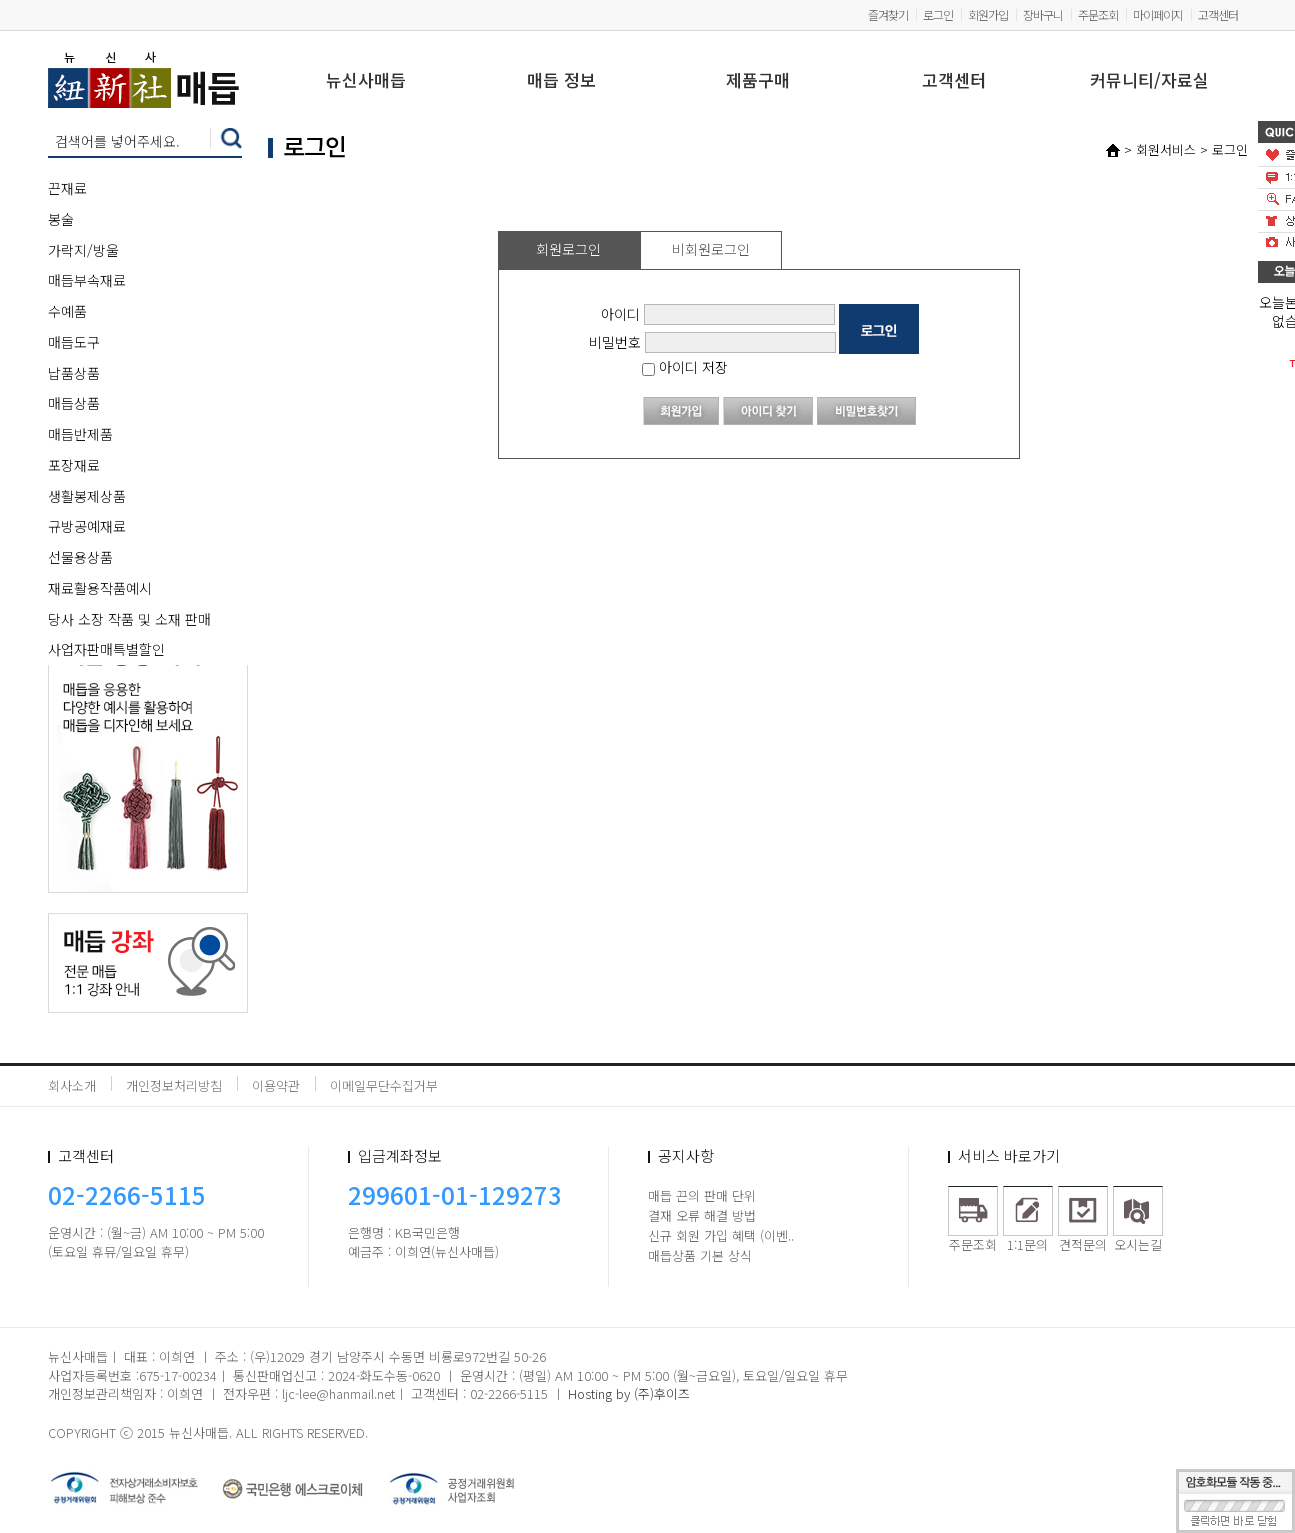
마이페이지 (1158, 14)
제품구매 (758, 81)
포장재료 (74, 465)
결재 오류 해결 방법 (702, 1215)
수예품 (67, 311)
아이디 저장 (685, 367)
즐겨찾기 (888, 14)
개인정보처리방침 (174, 1085)
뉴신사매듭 (366, 81)
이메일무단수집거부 (384, 1085)
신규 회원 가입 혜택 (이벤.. (721, 1235)
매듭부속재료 (87, 280)
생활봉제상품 (87, 496)
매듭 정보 (561, 81)
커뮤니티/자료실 (1149, 81)
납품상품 (74, 373)
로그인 (938, 14)
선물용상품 (80, 557)
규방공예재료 (87, 526)
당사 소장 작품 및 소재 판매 (129, 619)
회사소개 (72, 1085)
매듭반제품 (80, 434)
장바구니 (1043, 14)
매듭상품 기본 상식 (700, 1255)
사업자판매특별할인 (106, 649)
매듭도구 (74, 342)
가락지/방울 (83, 250)
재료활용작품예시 (100, 588)
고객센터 (1218, 14)
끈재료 (67, 188)
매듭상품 (74, 403)
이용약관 (276, 1085)
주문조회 (1098, 14)
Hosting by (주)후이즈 (629, 1393)
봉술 (61, 219)
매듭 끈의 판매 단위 (702, 1195)
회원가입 (988, 14)
